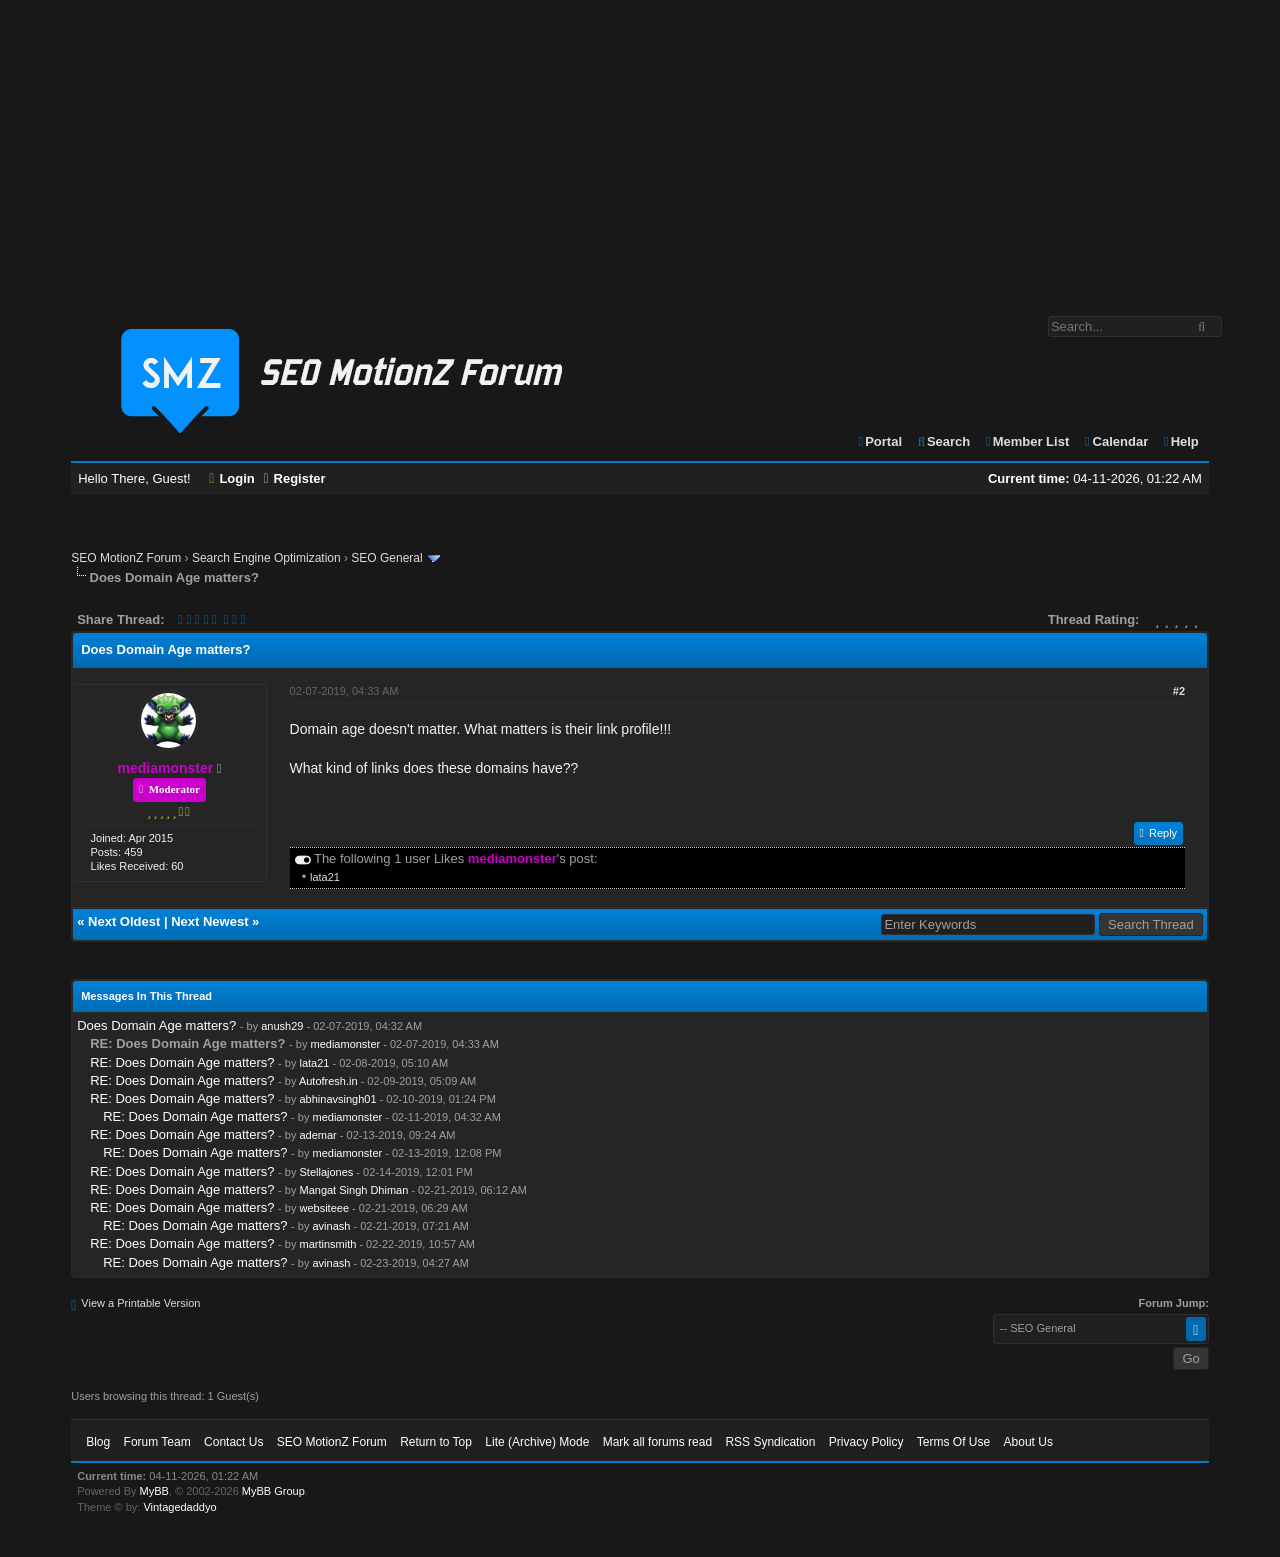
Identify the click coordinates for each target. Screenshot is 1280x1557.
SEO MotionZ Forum (126, 558)
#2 (1179, 691)
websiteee (324, 1208)
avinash (331, 1226)
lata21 (325, 877)
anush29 (282, 1026)
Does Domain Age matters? (156, 1025)
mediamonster (346, 1044)
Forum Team (157, 1442)
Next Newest (209, 921)
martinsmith (327, 1244)
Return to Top (436, 1442)
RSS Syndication (770, 1442)
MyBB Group (273, 1491)
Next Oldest (124, 921)
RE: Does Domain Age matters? (182, 1062)
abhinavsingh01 (337, 1099)
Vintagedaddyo (179, 1507)
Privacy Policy (866, 1442)
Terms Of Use (953, 1442)
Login (232, 478)
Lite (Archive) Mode (537, 1442)
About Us (1028, 1442)
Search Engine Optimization (266, 558)
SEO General (386, 558)
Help (1180, 441)
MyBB (154, 1491)
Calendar (1115, 441)
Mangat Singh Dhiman (353, 1190)
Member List (1026, 441)
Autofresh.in (328, 1081)
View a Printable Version (140, 1303)
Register (294, 478)
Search (943, 441)
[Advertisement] (640, 148)
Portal (879, 441)
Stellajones (326, 1172)
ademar (317, 1135)
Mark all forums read (657, 1442)
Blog (98, 1442)
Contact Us (233, 1442)
